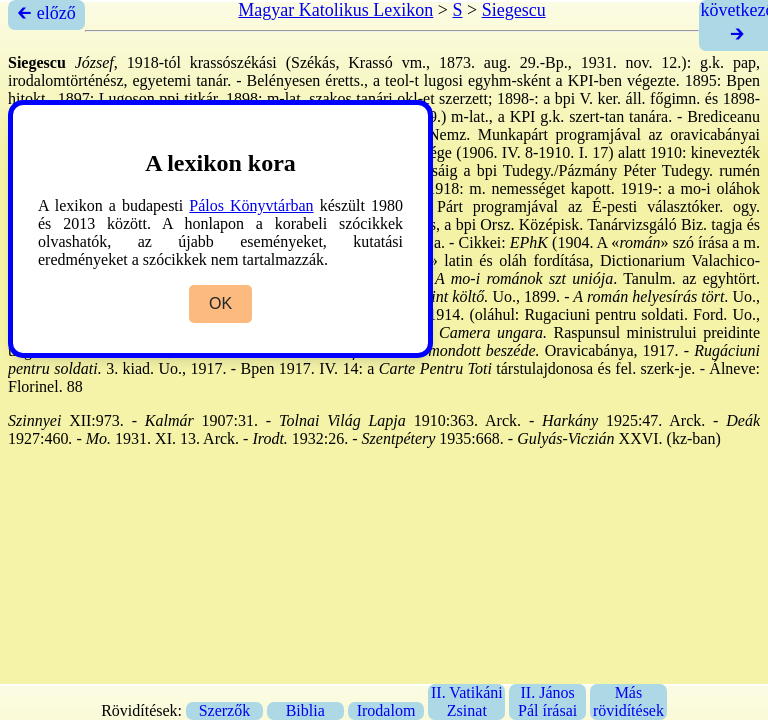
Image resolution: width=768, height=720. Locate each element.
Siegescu (514, 10)
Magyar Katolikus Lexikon (335, 10)
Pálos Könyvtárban (251, 205)
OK (220, 303)
